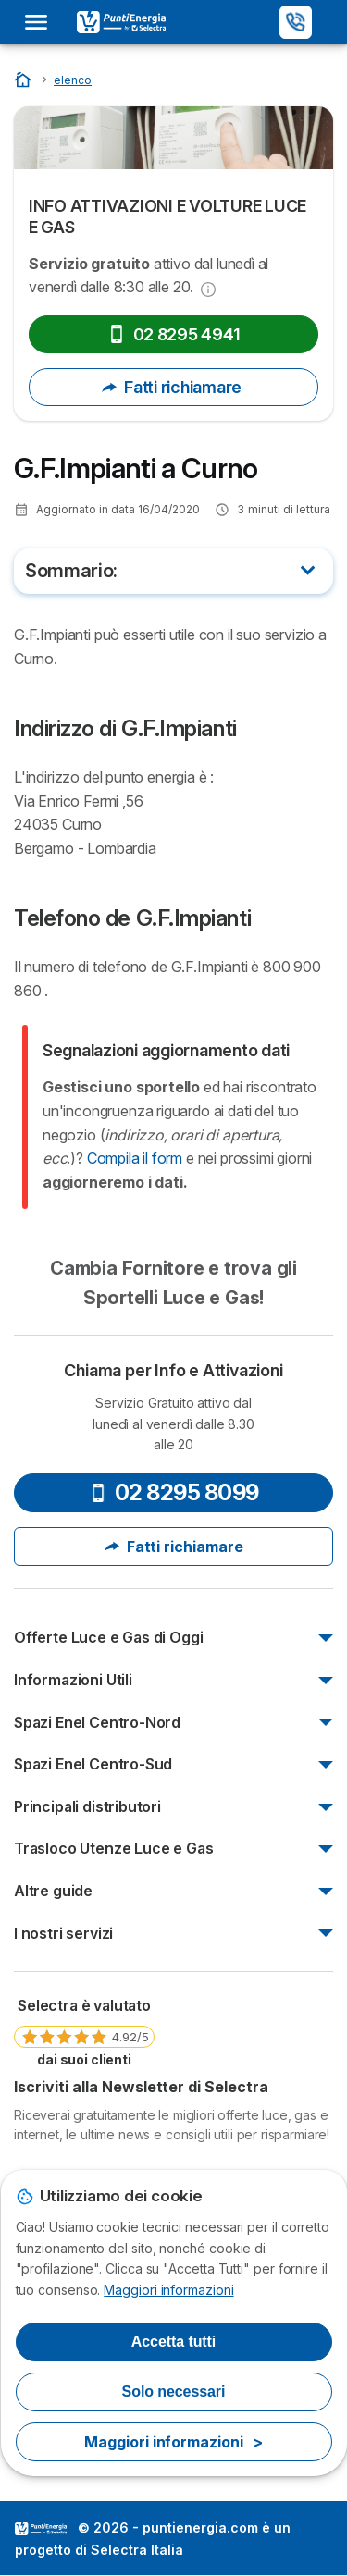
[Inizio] (24, 79)
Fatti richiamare (173, 387)
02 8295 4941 (174, 334)
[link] (84, 2031)
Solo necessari (174, 2391)
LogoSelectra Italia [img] (41, 2528)
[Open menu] (41, 22)
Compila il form (134, 1158)
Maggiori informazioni (168, 2290)
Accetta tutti (173, 2341)
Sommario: (71, 571)
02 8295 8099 (174, 1492)
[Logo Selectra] (121, 22)
